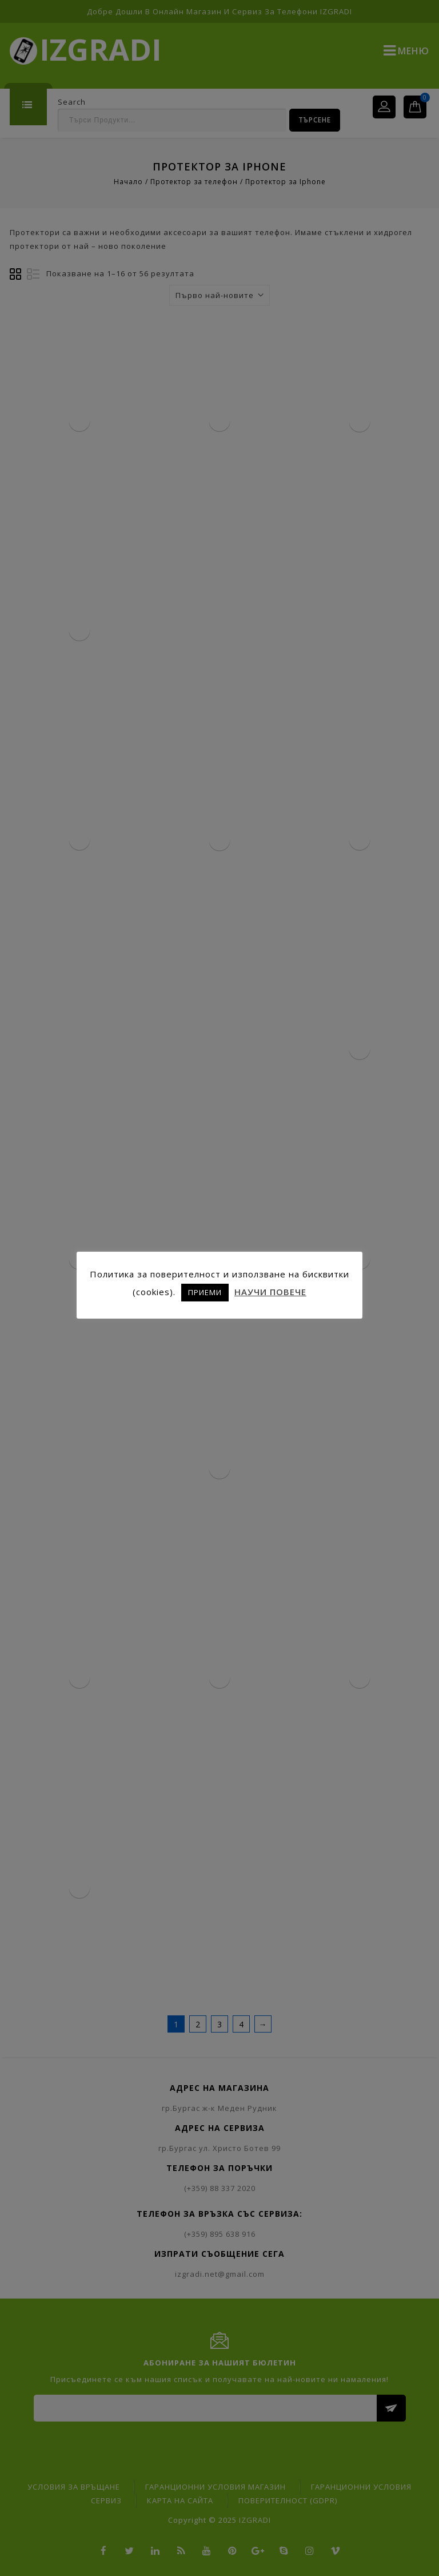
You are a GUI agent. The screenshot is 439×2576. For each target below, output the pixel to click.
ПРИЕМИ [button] (205, 1292)
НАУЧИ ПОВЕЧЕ (270, 1291)
